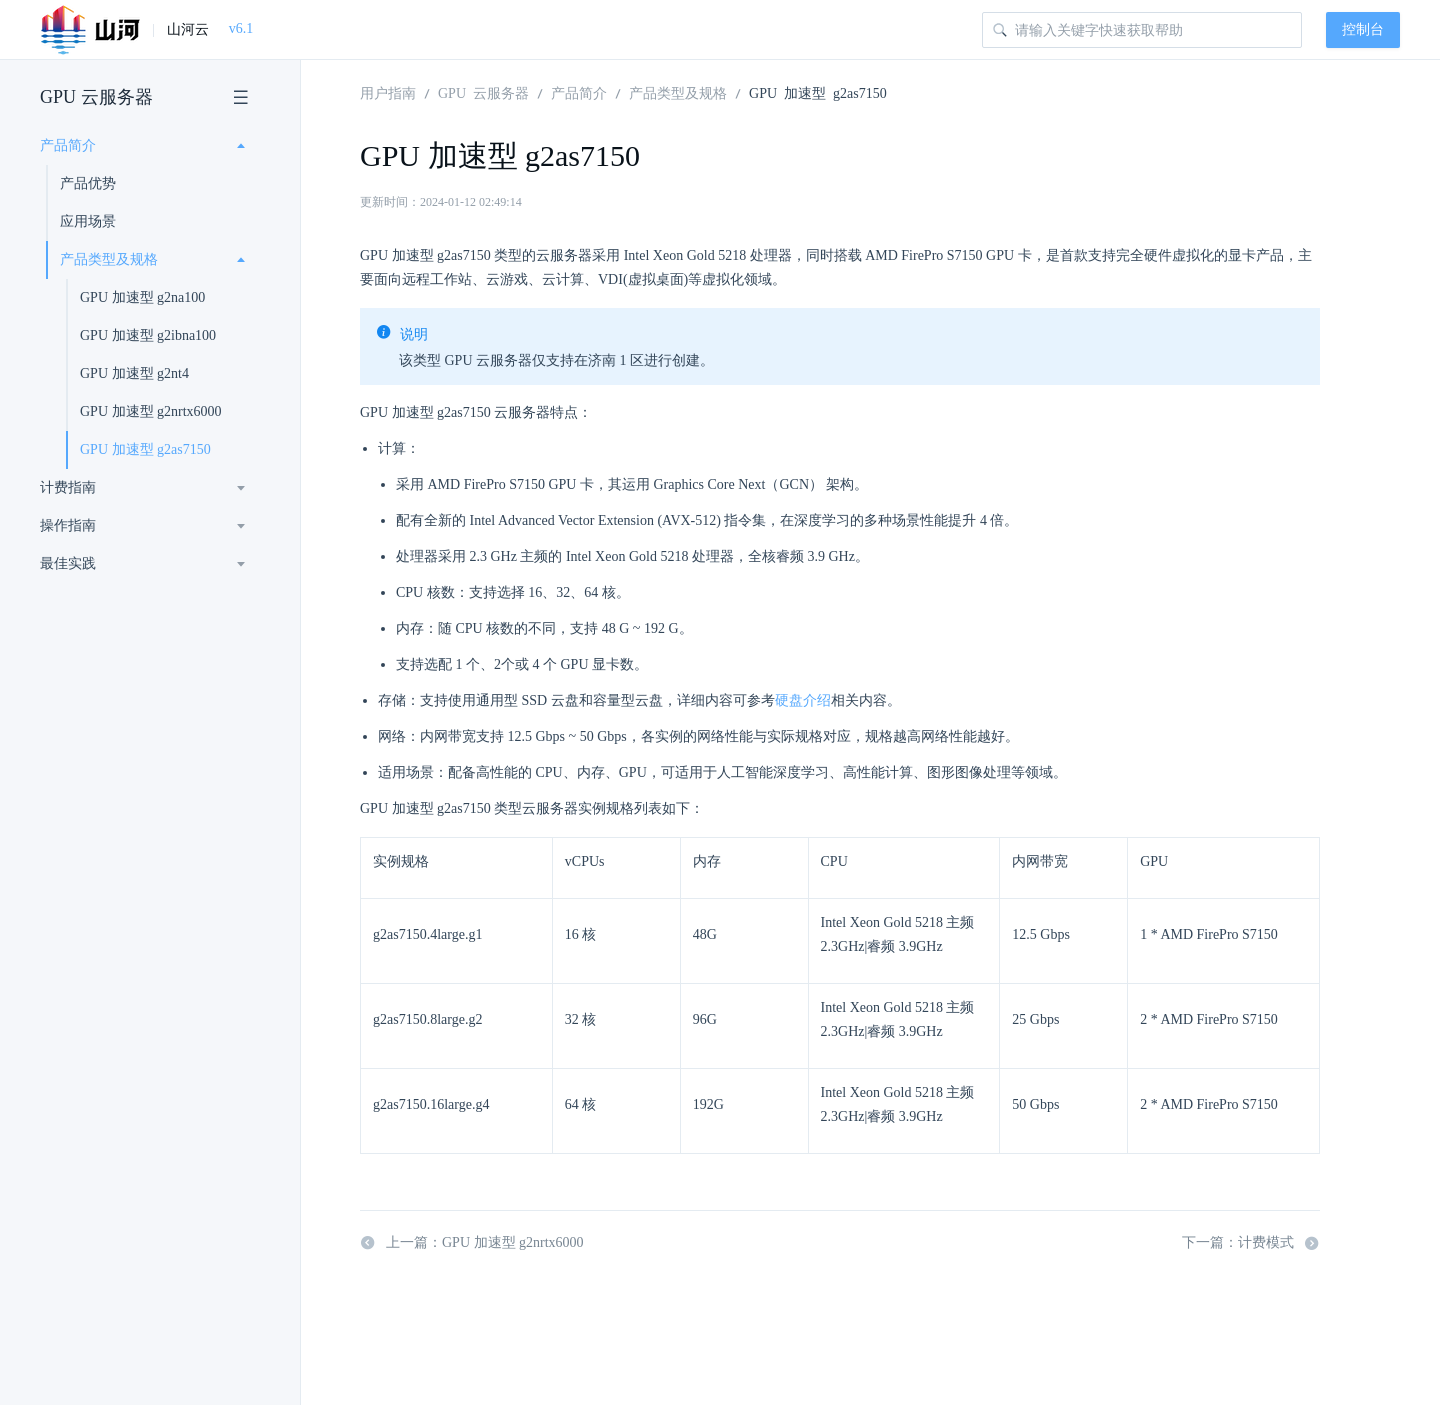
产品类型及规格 (109, 259)
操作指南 (68, 525)
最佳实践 (68, 563)
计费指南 (68, 487)
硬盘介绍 (803, 700)
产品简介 (68, 145)
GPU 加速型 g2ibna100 (148, 335)
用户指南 (388, 92)
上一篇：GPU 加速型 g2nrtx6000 (472, 1243)
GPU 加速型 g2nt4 (134, 373)
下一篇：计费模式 (1251, 1243)
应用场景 (88, 221)
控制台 (1363, 29)
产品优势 (88, 183)
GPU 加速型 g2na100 (142, 297)
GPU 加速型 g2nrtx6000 (151, 411)
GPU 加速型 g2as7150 (145, 449)
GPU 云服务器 (96, 97)
